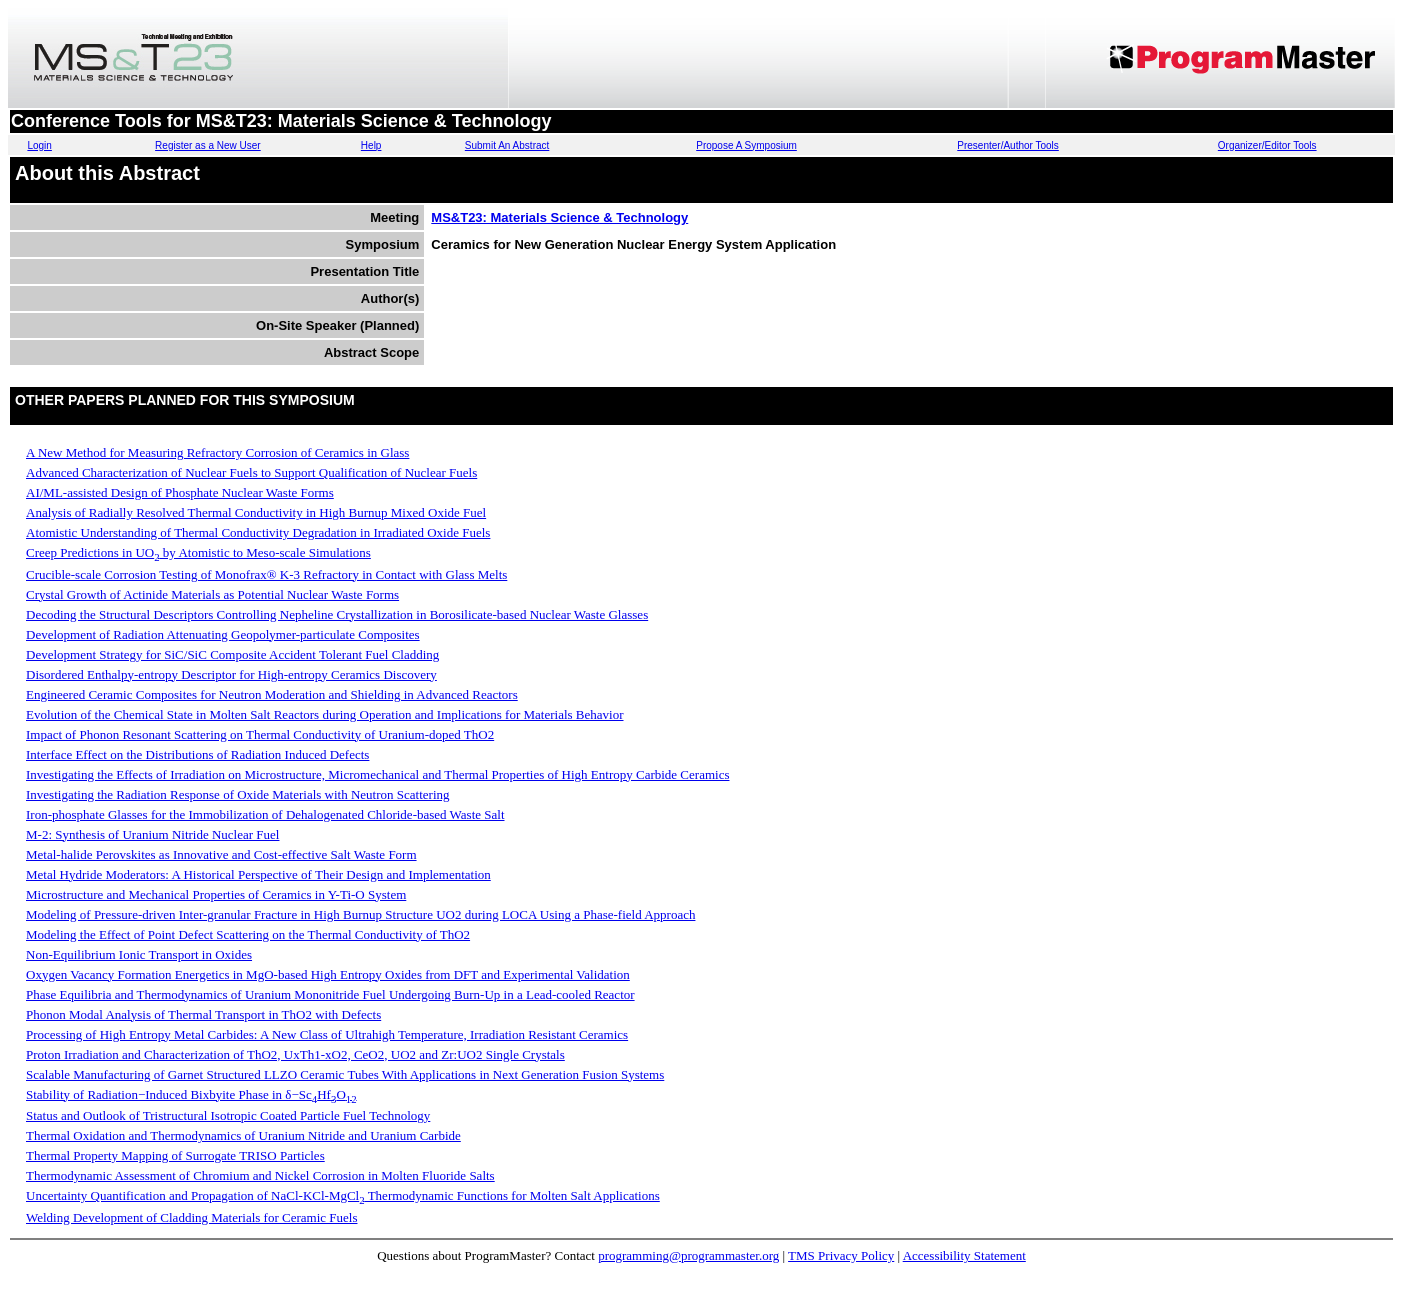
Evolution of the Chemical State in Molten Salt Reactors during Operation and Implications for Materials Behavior (325, 714)
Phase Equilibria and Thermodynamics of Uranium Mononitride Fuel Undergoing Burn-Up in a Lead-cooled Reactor (330, 994)
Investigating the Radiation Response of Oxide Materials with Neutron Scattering (238, 794)
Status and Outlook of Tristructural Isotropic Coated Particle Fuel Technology (228, 1115)
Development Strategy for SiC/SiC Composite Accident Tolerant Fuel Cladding (232, 654)
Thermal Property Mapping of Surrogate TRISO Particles (175, 1155)
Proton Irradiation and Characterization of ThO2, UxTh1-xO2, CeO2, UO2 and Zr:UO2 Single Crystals (295, 1054)
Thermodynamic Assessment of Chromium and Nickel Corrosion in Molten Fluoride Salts (260, 1175)
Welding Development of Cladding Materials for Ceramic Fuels (191, 1217)
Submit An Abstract (507, 145)
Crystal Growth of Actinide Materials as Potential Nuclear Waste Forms (212, 594)
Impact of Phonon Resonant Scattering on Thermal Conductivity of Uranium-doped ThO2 (260, 734)
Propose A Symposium (746, 145)
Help (371, 145)
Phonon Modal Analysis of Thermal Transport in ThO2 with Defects (203, 1014)
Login (39, 145)
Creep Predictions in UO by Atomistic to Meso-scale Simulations (198, 552)
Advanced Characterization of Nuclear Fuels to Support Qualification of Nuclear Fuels (251, 472)
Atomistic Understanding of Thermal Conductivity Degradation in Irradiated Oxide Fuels (258, 532)
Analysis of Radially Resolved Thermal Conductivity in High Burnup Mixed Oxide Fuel (256, 512)
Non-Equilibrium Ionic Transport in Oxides (139, 954)
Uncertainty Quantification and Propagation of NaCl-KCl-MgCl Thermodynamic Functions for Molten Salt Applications (343, 1195)
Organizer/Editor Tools (1267, 145)
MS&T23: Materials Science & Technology (559, 217)
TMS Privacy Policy (841, 1255)
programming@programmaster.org (688, 1255)
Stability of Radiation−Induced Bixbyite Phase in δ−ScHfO (191, 1094)
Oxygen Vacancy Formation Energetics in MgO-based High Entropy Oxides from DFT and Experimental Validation (328, 974)
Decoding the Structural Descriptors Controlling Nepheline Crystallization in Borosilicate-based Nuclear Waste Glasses (337, 614)
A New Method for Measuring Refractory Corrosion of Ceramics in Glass (217, 452)
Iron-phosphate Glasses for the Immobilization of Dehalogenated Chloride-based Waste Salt (265, 814)
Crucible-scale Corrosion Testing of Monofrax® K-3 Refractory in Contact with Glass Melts (266, 574)
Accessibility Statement (964, 1255)
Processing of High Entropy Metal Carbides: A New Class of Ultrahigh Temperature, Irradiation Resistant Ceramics (327, 1034)
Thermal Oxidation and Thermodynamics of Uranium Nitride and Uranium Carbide (243, 1135)
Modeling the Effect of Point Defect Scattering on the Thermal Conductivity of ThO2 (248, 934)
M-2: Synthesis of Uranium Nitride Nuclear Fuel (152, 834)
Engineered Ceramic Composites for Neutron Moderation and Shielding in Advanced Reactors (272, 694)
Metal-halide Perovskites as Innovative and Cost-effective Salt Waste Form (221, 854)
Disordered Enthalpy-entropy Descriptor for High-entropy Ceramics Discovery (231, 674)
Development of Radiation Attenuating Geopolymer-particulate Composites (223, 634)
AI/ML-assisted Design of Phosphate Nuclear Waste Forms (180, 492)
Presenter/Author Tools (1008, 145)
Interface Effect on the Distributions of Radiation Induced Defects (197, 754)
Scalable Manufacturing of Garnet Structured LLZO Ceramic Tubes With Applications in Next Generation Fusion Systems (345, 1074)
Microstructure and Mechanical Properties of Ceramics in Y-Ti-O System (216, 894)
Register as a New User (208, 145)
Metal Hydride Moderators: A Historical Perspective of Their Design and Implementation (258, 874)
